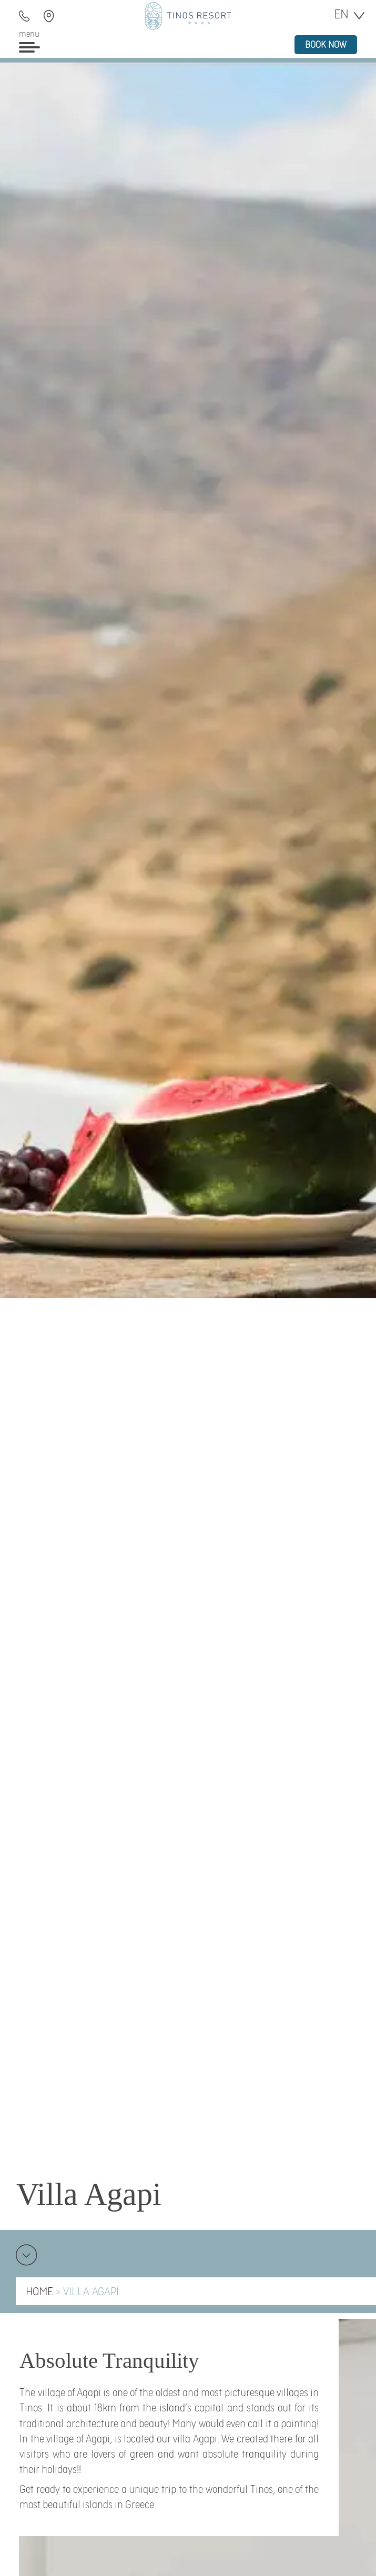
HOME (39, 2292)
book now (326, 45)
